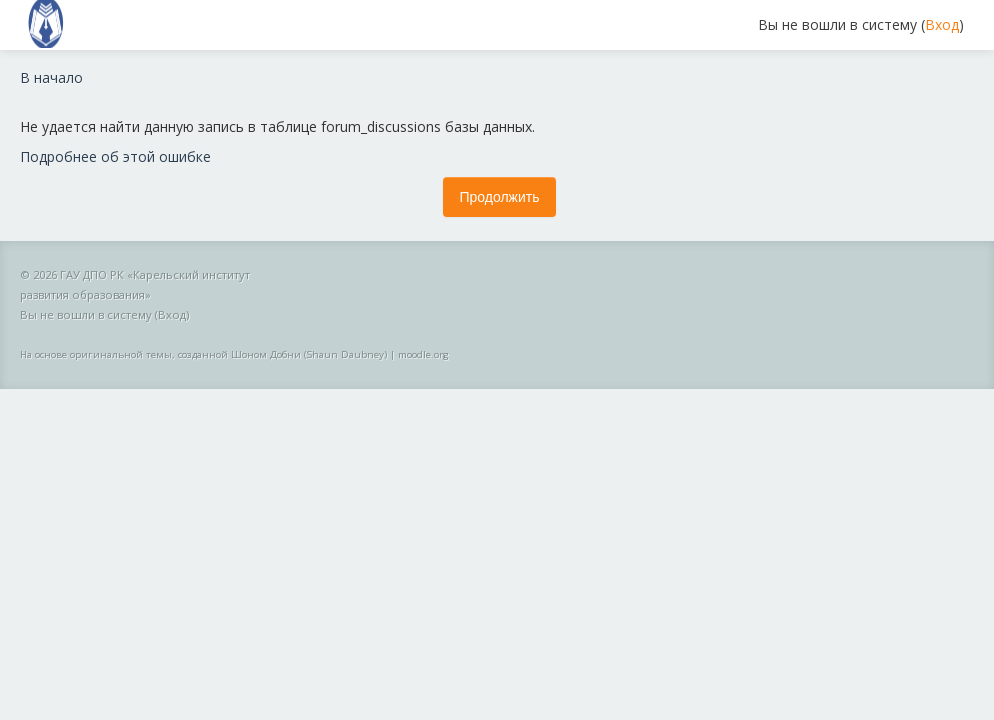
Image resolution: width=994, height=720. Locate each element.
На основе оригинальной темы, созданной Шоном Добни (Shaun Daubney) (203, 354)
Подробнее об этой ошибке (115, 156)
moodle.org (423, 354)
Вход (942, 24)
